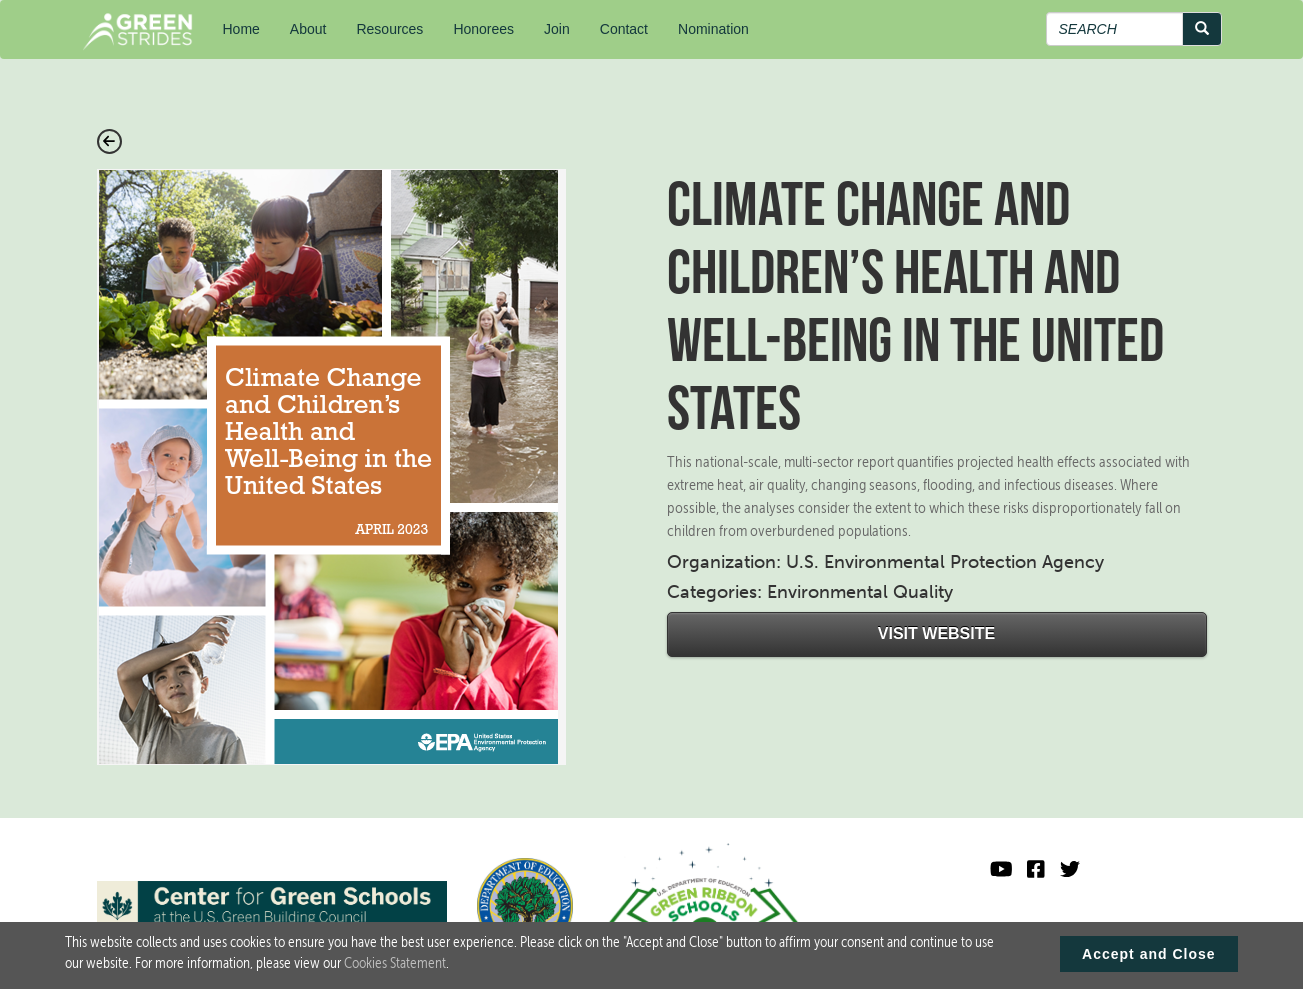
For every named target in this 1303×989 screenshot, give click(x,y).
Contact (624, 29)
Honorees (483, 29)
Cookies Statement (395, 967)
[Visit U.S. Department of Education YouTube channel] (1001, 869)
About (308, 29)
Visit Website (936, 633)
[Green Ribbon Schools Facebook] (1036, 869)
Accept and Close (1148, 958)
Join (557, 29)
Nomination (713, 29)
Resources (389, 29)
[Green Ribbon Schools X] (1070, 869)
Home (241, 29)
